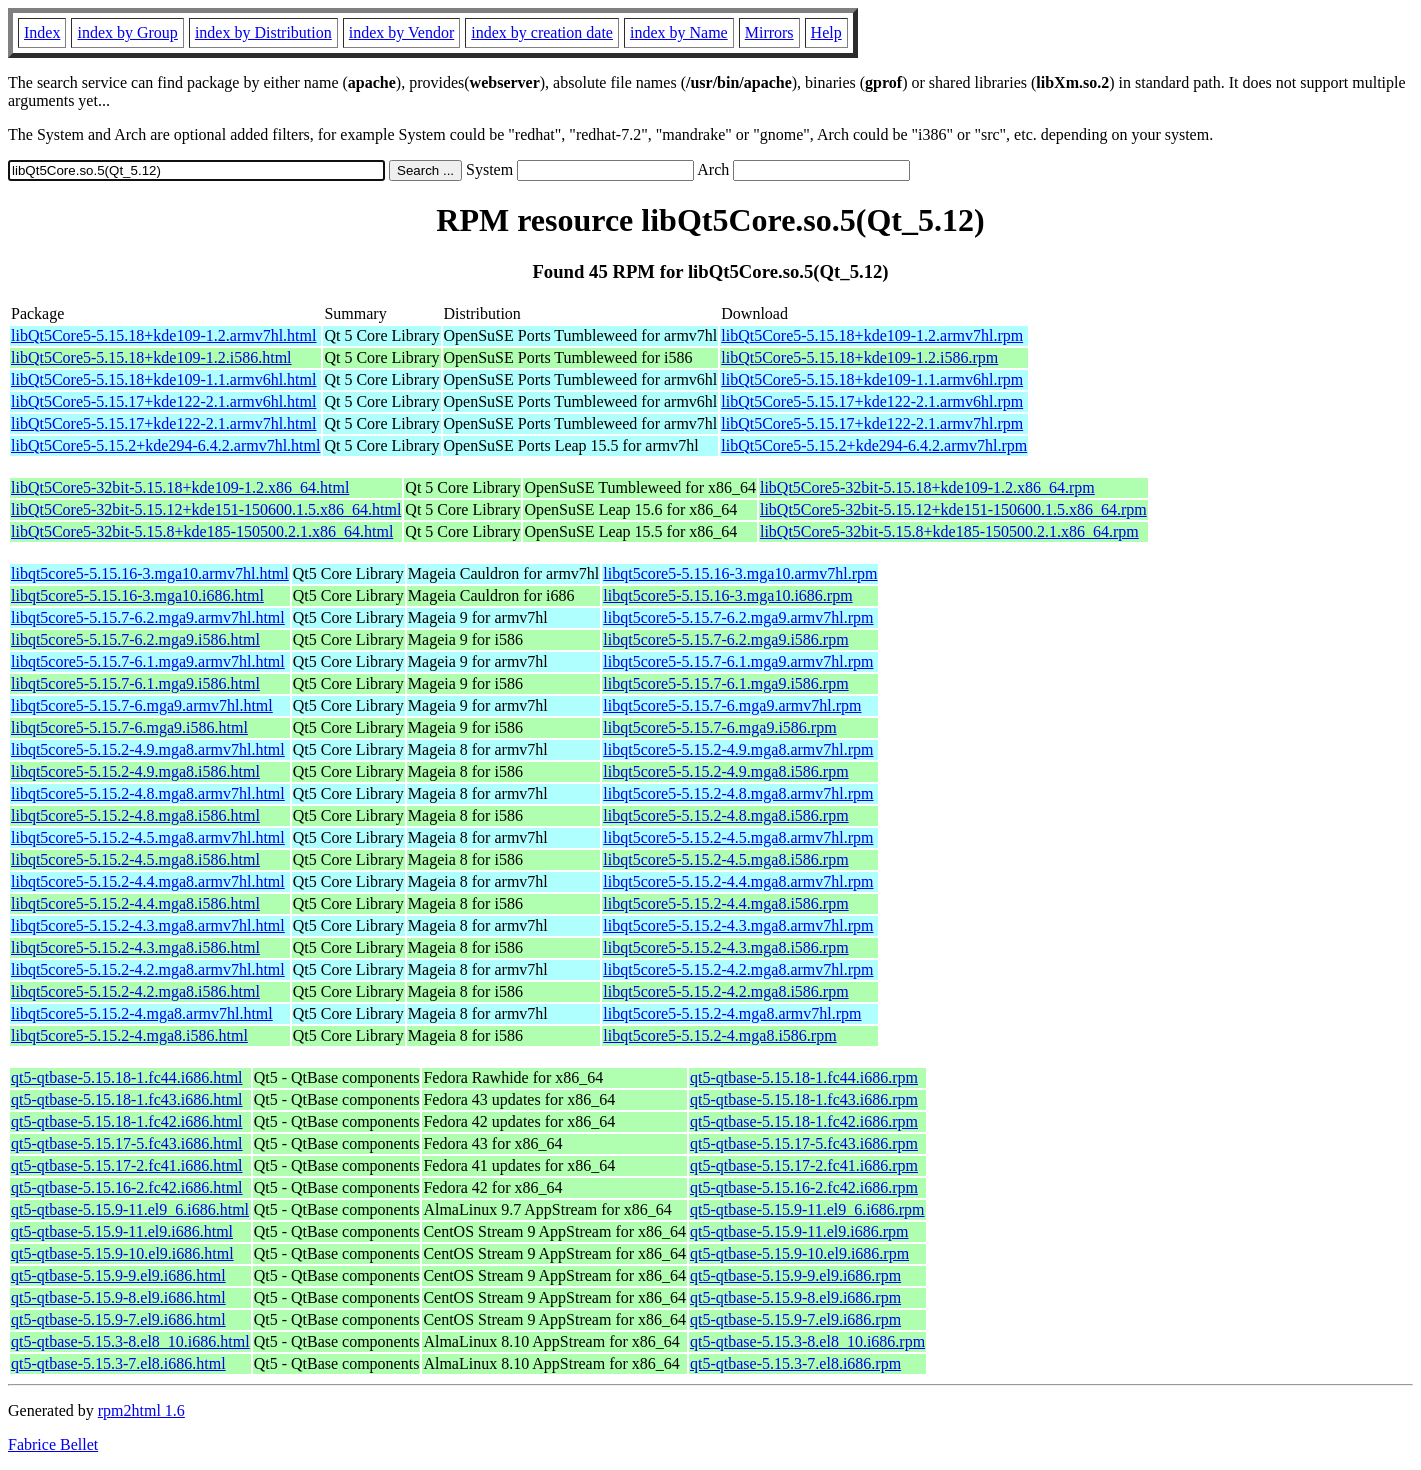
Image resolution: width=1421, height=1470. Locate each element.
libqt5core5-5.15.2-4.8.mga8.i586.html (135, 815)
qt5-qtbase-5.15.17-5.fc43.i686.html (127, 1143)
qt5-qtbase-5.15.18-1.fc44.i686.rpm (804, 1077)
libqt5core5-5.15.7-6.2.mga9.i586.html (135, 639)
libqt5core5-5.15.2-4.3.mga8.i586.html (135, 947)
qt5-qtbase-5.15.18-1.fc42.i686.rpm (804, 1121)
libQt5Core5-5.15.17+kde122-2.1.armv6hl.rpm (872, 401)
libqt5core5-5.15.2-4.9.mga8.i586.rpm (725, 771)
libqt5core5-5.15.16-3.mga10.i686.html (137, 595)
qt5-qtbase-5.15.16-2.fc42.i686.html (127, 1187)
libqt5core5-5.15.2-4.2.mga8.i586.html (135, 991)
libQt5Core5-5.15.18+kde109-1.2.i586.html (151, 357)
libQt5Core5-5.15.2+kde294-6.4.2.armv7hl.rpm (874, 445)
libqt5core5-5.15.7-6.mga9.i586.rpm (719, 727)
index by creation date (542, 32)
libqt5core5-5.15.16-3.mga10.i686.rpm (727, 595)
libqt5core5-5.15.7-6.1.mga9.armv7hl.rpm (738, 661)
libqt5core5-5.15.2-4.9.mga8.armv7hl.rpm (738, 749)
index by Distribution (263, 32)
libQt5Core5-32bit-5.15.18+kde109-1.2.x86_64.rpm (927, 487)
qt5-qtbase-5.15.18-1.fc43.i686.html (127, 1099)
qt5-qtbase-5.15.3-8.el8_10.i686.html (130, 1341)
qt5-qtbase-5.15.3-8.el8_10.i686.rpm (807, 1341)
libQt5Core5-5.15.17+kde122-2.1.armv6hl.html (163, 401)
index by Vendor (401, 32)
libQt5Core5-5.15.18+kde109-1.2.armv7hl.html (163, 335)
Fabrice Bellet (53, 1444)
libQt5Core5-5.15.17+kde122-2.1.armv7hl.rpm (872, 423)
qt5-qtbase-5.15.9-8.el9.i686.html (118, 1297)
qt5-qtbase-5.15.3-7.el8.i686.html (118, 1363)
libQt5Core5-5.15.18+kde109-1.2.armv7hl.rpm (872, 335)
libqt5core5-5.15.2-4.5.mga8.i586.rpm (725, 859)
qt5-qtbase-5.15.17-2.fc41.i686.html (127, 1165)
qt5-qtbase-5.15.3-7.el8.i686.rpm (795, 1363)
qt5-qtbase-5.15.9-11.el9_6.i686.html (130, 1209)
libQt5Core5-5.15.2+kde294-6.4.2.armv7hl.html (165, 445)
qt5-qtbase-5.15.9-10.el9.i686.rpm (799, 1253)
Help (826, 32)
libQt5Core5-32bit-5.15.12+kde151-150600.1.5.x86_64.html (206, 509)
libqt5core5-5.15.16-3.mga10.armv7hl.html (150, 573)
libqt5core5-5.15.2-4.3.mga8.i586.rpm (725, 947)
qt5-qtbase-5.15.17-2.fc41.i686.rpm (804, 1165)
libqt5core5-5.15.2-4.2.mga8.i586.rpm (725, 991)
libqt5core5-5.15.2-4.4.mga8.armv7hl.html (148, 881)
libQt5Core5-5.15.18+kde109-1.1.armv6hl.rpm (872, 379)
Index (42, 32)
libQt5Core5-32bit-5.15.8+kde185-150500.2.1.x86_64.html (202, 531)
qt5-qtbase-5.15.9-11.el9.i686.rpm (799, 1231)
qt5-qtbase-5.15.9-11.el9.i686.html (122, 1231)
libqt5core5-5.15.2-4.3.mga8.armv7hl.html (148, 925)
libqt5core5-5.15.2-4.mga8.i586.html (129, 1035)
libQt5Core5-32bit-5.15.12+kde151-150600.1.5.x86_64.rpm (953, 509)
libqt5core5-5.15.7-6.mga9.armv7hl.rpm (732, 705)
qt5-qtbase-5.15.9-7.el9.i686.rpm (795, 1319)
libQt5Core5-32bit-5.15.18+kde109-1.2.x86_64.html (180, 487)
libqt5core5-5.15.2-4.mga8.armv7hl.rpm (732, 1013)
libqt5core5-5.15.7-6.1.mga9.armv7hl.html (148, 661)
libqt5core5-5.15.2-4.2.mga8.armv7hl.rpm (738, 969)
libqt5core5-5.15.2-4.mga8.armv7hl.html (142, 1013)
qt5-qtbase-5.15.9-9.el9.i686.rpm (795, 1275)
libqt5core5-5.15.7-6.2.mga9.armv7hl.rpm (738, 617)
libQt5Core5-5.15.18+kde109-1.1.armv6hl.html (163, 379)
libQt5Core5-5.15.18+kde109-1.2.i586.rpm (859, 357)
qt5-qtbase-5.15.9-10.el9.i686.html (122, 1253)
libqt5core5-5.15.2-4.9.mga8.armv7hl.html (148, 749)
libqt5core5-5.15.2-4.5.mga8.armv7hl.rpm (738, 837)
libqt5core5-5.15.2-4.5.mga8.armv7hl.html (148, 837)
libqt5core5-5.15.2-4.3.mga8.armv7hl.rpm (738, 925)
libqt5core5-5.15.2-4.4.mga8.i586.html (135, 903)
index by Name (679, 32)
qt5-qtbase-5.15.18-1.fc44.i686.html (127, 1077)
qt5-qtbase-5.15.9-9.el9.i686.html (118, 1275)
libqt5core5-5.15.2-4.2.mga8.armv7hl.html (148, 969)
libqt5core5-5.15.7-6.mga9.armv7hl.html (142, 705)
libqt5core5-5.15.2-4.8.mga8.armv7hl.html (148, 793)
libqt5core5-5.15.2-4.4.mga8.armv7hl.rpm (738, 881)
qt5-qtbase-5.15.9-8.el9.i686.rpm (795, 1297)
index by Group (127, 32)
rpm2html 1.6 (141, 1410)
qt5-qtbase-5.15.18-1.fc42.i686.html (127, 1121)
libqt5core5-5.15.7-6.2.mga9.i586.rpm (725, 639)
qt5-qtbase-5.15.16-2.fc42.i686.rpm (804, 1187)
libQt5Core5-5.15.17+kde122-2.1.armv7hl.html (163, 423)
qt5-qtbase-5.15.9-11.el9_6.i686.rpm (807, 1209)
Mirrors (769, 32)
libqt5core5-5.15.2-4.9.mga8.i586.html (135, 771)
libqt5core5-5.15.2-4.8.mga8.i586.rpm (725, 815)
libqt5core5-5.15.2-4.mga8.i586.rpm (719, 1035)
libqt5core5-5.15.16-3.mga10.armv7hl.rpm (740, 573)
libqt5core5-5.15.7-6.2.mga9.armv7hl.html (148, 617)
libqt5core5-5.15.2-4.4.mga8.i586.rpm (725, 903)
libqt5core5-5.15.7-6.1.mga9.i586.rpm (725, 683)
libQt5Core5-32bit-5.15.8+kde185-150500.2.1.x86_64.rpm (949, 531)
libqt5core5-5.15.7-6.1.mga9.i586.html (135, 683)
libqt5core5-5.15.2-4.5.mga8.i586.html (135, 859)
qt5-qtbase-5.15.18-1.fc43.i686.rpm (804, 1099)
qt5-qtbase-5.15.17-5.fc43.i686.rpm (804, 1143)
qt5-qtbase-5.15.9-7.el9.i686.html (118, 1319)
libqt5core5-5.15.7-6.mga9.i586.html (129, 727)
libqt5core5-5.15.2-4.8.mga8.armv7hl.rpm (738, 793)
